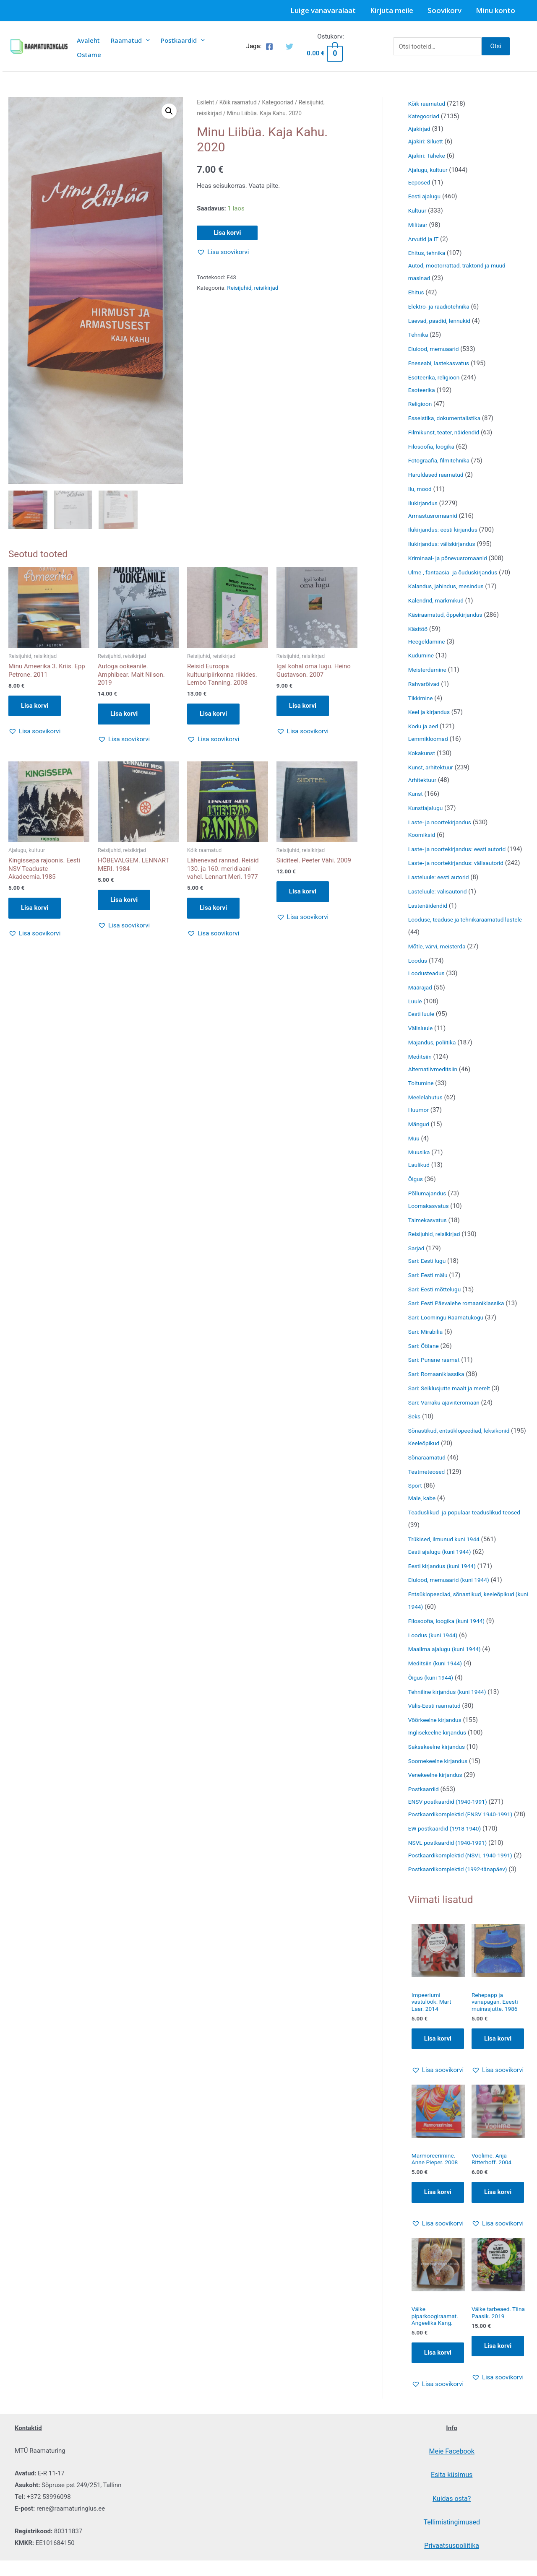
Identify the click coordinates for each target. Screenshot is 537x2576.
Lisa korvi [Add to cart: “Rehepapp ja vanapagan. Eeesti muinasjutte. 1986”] (497, 2103)
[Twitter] (289, 46)
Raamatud (130, 40)
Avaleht (88, 40)
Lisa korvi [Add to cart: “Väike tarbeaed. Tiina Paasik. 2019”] (497, 2414)
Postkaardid (183, 40)
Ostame (89, 54)
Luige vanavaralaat (323, 10)
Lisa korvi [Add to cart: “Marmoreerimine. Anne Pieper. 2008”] (437, 2258)
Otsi (495, 46)
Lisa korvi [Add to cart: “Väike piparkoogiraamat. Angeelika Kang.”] (437, 2421)
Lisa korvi (227, 232)
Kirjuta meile (391, 10)
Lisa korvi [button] (34, 705)
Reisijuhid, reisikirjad (252, 287)
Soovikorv (444, 10)
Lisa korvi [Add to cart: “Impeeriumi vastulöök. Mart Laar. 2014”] (437, 2103)
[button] (169, 111)
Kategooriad (277, 102)
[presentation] (146, 40)
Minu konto (495, 10)
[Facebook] (269, 46)
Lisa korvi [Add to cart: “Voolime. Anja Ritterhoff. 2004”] (497, 2258)
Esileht (205, 102)
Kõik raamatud (238, 102)
